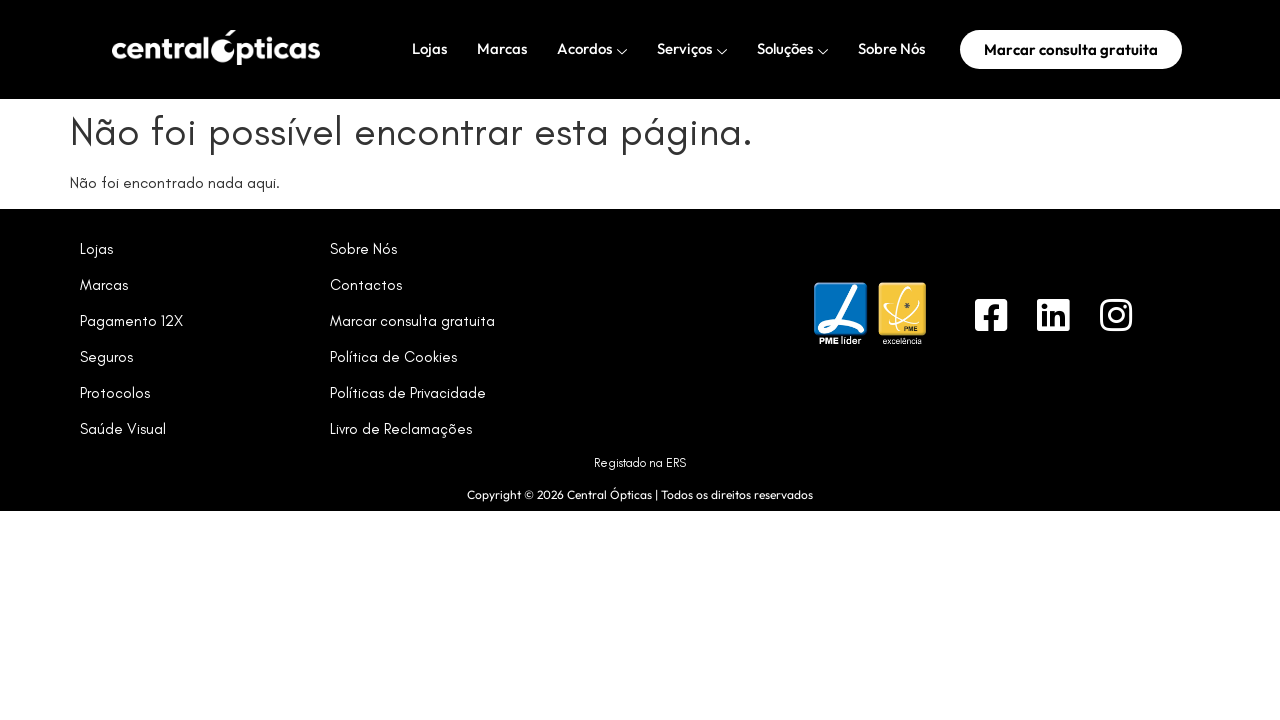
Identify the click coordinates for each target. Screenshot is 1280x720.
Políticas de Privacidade (408, 393)
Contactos (366, 285)
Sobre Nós (891, 48)
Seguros (106, 357)
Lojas (429, 48)
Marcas (502, 48)
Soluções (792, 49)
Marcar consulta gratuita (412, 321)
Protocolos (115, 393)
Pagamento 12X (131, 321)
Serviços (692, 49)
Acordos (592, 49)
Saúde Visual (123, 429)
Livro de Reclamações (401, 429)
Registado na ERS (640, 463)
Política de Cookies (393, 357)
